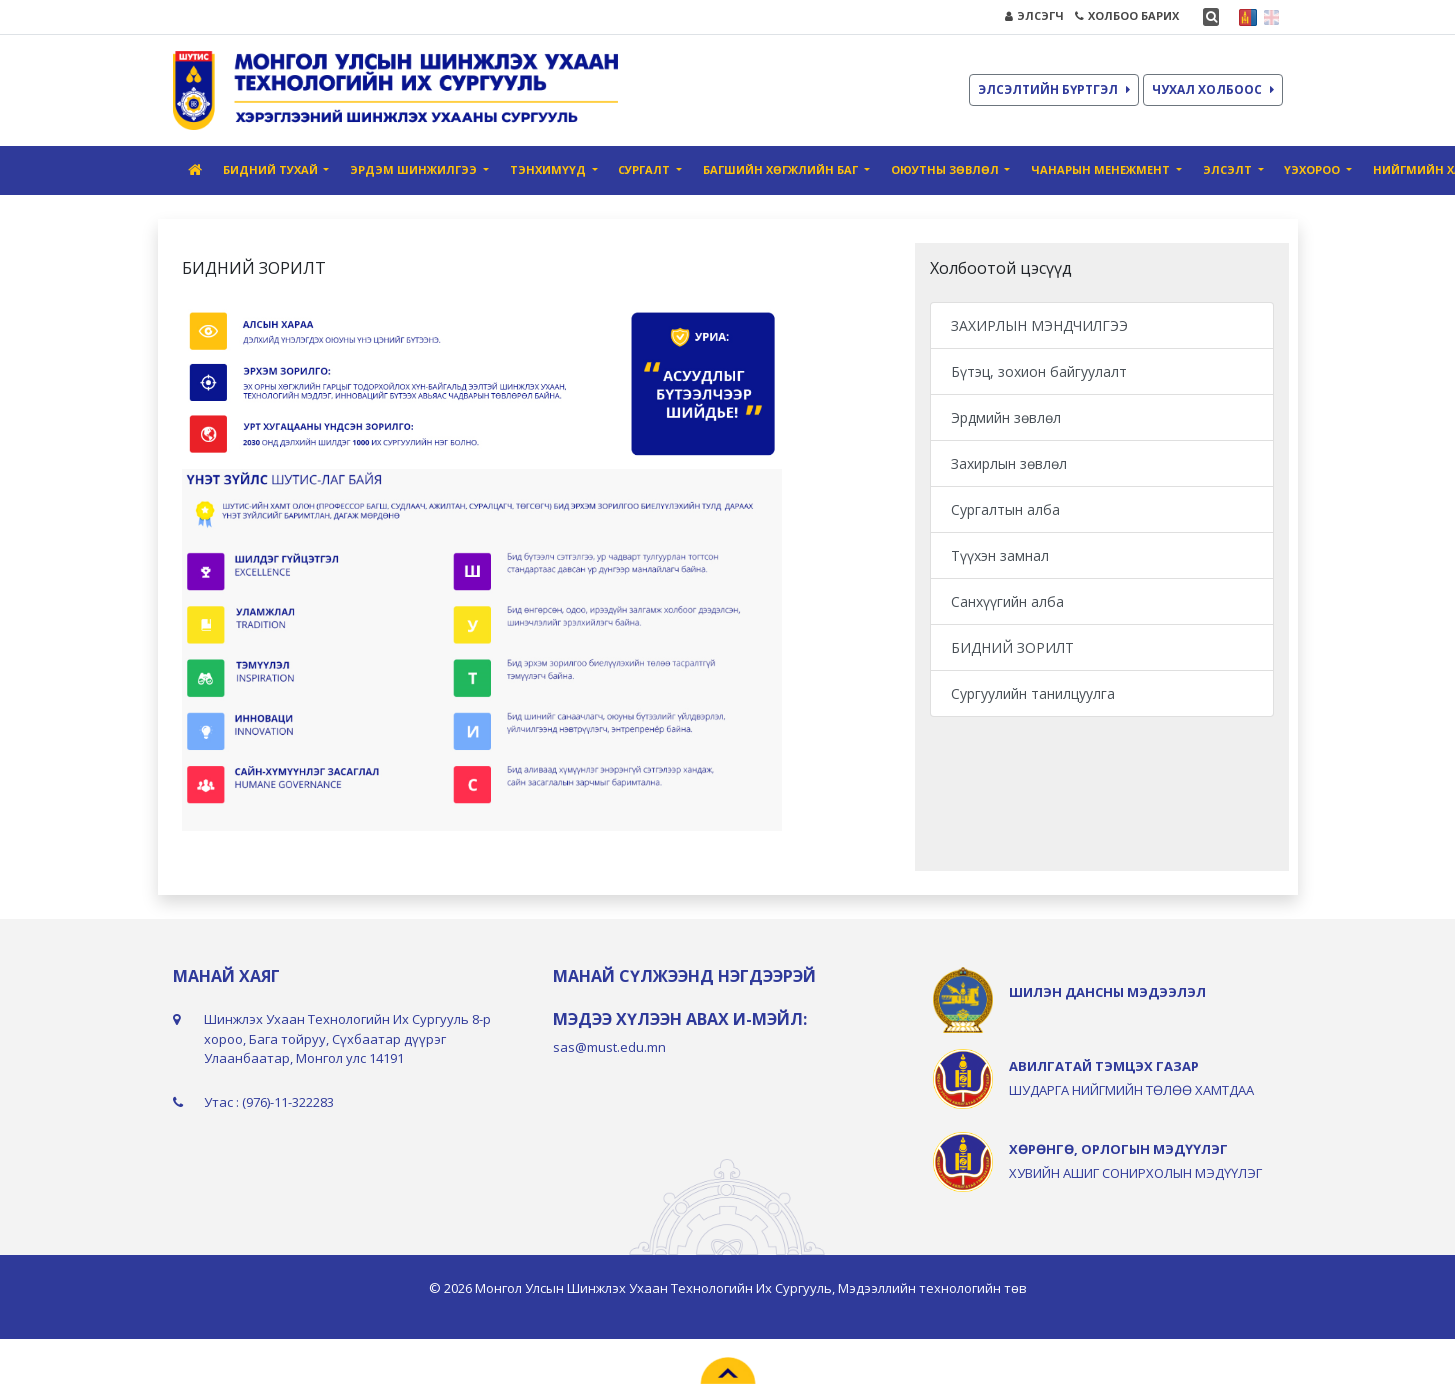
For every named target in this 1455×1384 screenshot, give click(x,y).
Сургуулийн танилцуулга (1033, 693)
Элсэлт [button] (1229, 169)
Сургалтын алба (1005, 509)
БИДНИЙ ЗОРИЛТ (1012, 647)
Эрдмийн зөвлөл (1006, 417)
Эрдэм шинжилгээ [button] (415, 169)
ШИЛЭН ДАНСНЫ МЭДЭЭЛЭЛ (1107, 992)
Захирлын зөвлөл (1009, 463)
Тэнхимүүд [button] (549, 169)
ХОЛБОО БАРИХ (1127, 15)
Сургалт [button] (645, 169)
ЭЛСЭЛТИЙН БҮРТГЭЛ (1054, 89)
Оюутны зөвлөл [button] (946, 169)
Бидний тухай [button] (272, 169)
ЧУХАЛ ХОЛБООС (1213, 89)
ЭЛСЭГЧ (1034, 15)
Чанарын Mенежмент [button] (1102, 169)
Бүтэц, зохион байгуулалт (1039, 371)
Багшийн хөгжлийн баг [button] (782, 169)
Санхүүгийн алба (1007, 601)
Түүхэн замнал (1000, 555)
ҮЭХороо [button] (1313, 169)
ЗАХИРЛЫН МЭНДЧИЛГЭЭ (1039, 325)
